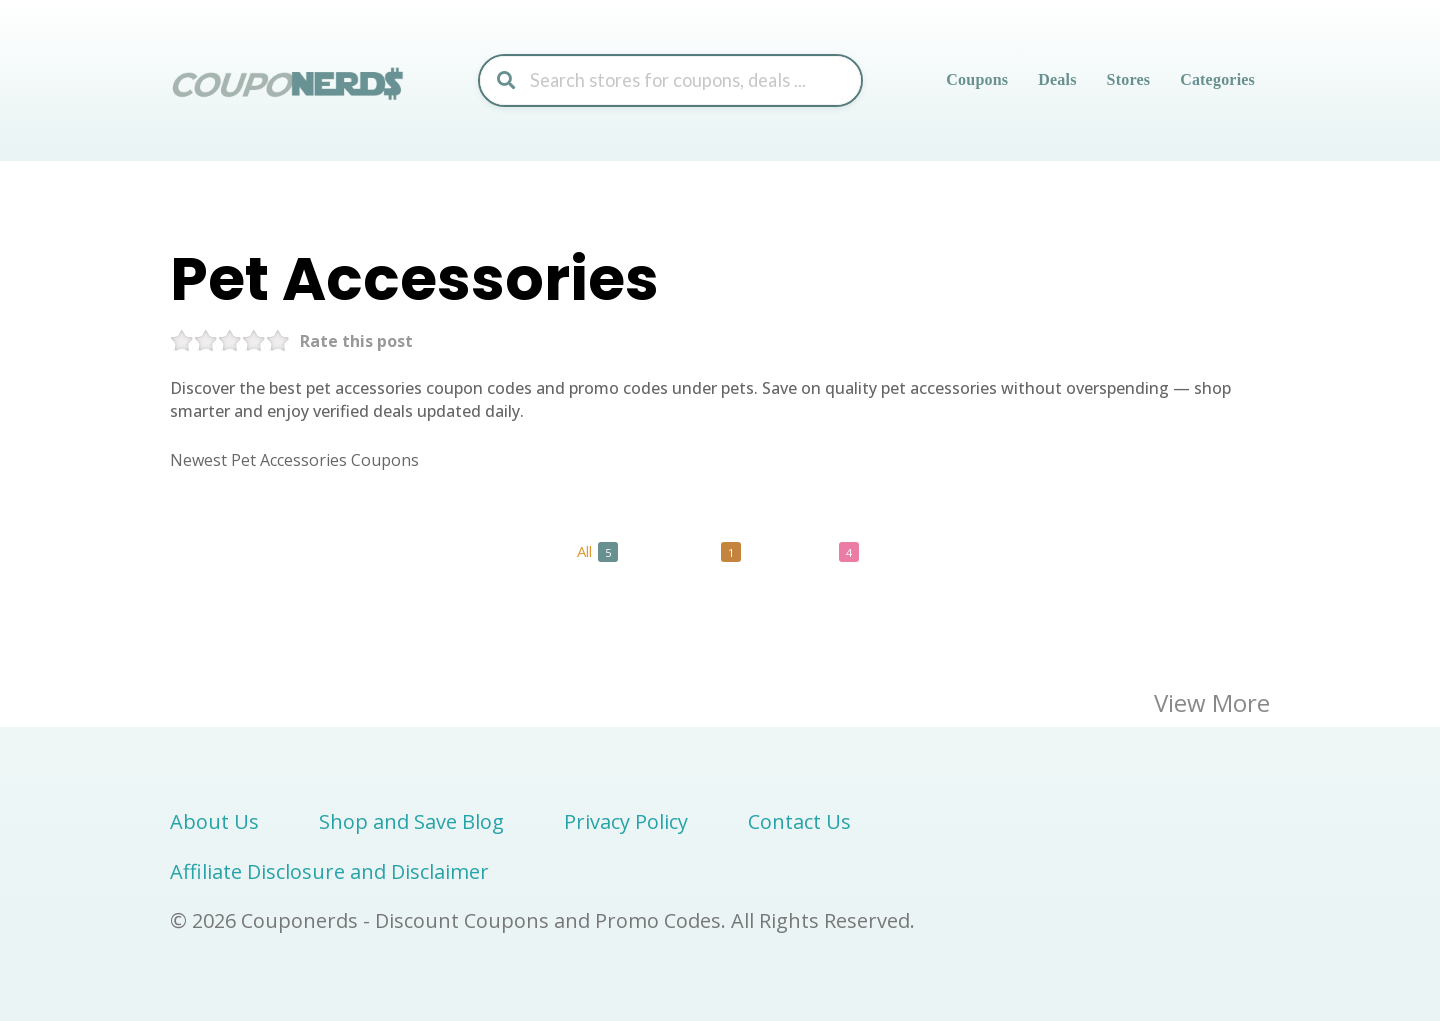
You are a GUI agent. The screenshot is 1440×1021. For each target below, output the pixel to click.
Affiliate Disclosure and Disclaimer (329, 871)
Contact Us (799, 821)
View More (1212, 702)
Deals (1057, 79)
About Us (214, 821)
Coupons (977, 79)
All (597, 551)
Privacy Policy (626, 821)
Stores (1129, 79)
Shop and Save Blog (411, 821)
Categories (1217, 79)
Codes (706, 551)
